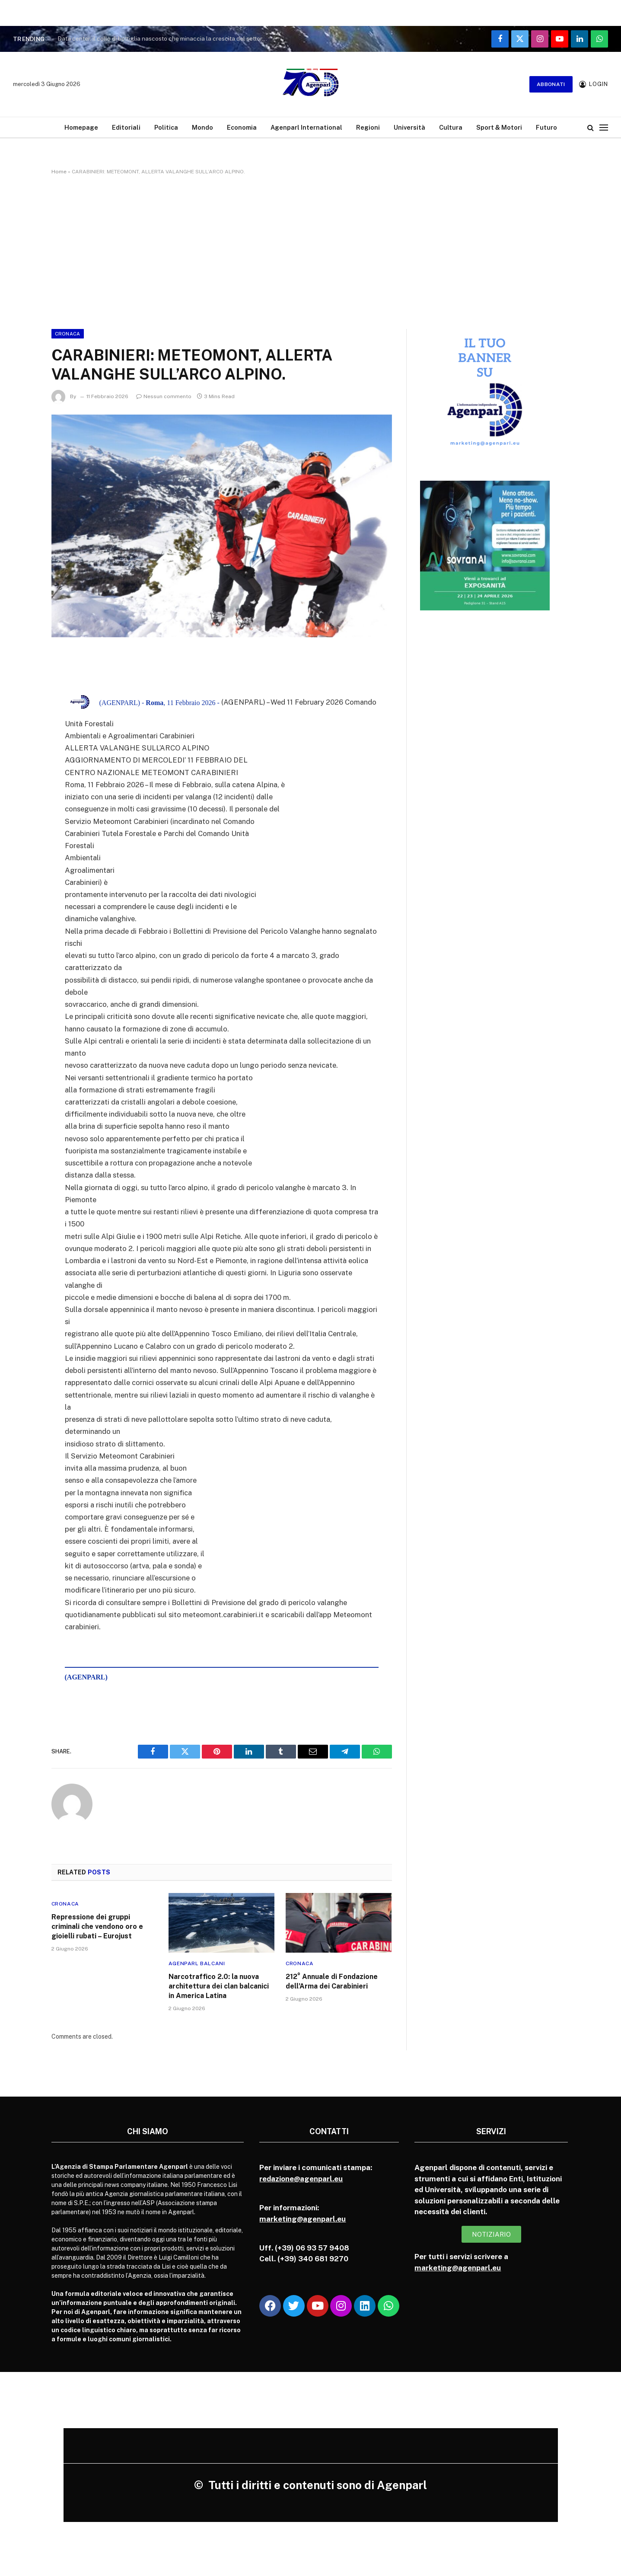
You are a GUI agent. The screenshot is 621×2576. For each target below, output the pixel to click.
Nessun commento (163, 396)
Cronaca (67, 333)
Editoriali (126, 127)
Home (59, 172)
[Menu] (603, 127)
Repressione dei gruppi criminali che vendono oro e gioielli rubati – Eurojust (97, 1926)
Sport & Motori (499, 127)
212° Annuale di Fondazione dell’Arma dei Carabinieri (332, 1981)
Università (409, 127)
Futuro (546, 127)
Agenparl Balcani (197, 1963)
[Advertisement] (310, 250)
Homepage (81, 127)
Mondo (202, 127)
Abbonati (551, 84)
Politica (166, 127)
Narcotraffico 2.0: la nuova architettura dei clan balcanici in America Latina (219, 1986)
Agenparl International (306, 127)
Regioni (368, 127)
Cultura (450, 127)
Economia (242, 127)
